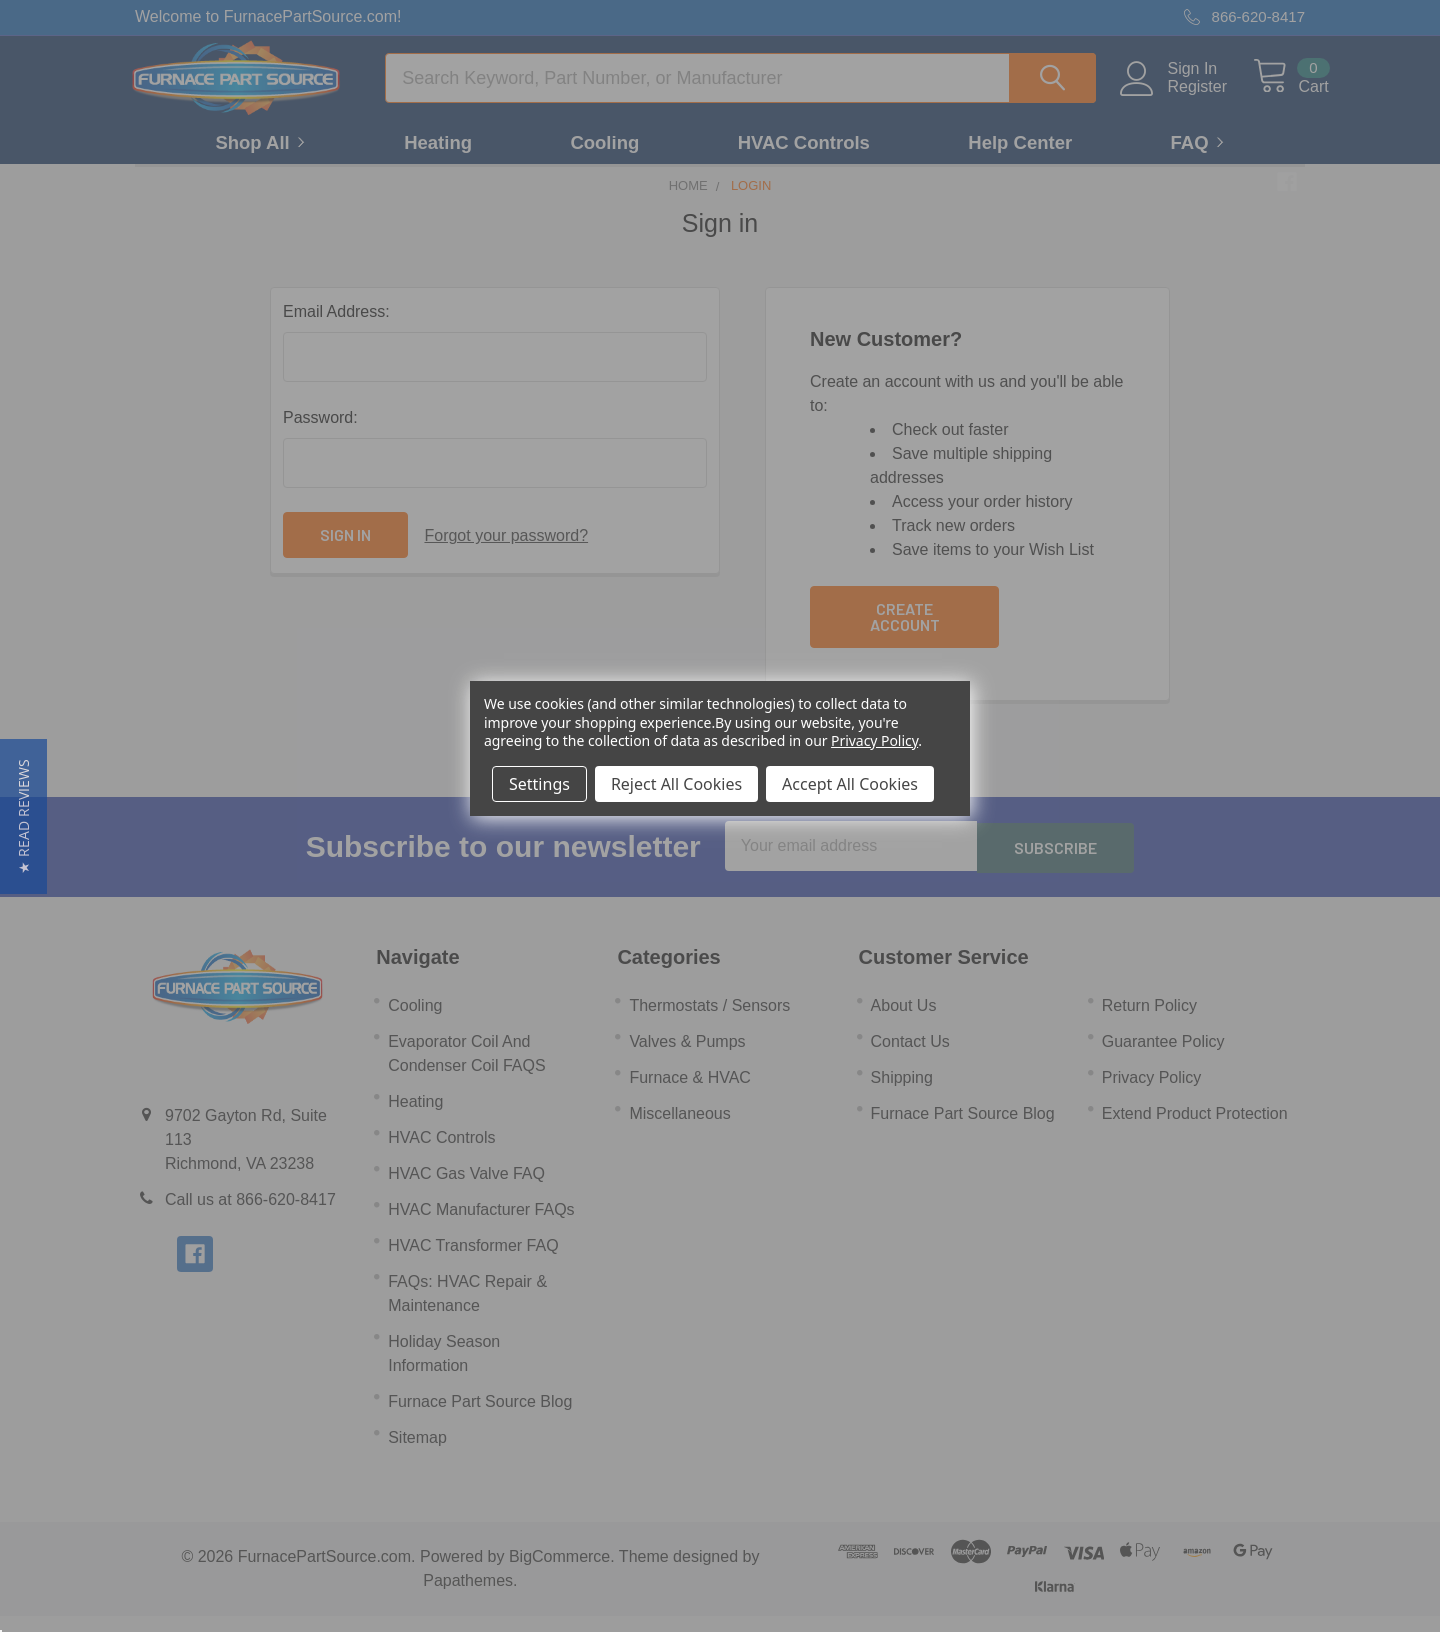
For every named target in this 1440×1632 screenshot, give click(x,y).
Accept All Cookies (850, 784)
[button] (23, 816)
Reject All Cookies (676, 784)
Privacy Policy (874, 740)
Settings (539, 784)
